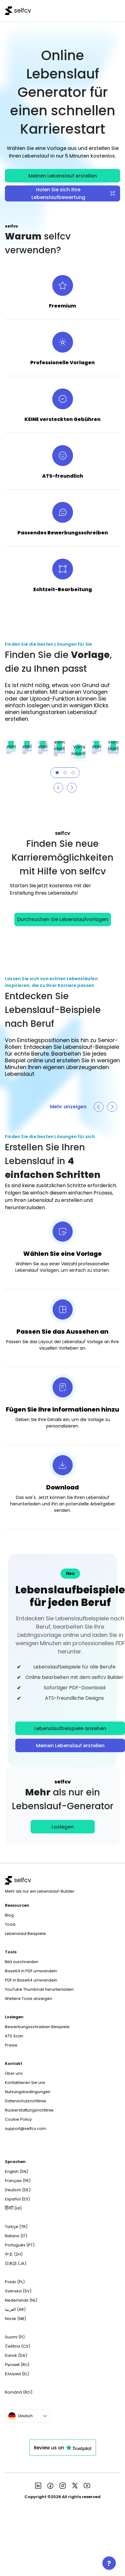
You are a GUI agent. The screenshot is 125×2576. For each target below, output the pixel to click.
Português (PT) (20, 2245)
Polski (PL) (15, 2282)
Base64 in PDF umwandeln (31, 1971)
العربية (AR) (15, 2309)
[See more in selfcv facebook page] (50, 2486)
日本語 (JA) (15, 2263)
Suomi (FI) (15, 2337)
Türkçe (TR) (16, 2226)
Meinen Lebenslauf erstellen (62, 175)
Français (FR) (18, 2180)
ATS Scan (14, 2036)
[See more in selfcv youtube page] (87, 2486)
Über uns (14, 2073)
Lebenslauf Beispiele (25, 1933)
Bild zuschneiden (22, 1961)
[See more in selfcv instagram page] (62, 2486)
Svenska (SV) (18, 2291)
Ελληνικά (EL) (17, 2374)
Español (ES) (17, 2199)
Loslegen (63, 1826)
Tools (10, 1924)
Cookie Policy (18, 2119)
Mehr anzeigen (68, 1106)
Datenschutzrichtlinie (25, 2101)
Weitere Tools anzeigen (28, 1998)
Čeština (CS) (17, 2346)
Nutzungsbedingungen (27, 2091)
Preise (11, 2045)
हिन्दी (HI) (13, 2208)
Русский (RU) (17, 2364)
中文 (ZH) (14, 2254)
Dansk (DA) (16, 2355)
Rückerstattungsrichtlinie (29, 2110)
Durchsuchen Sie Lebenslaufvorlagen (62, 919)
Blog (9, 1915)
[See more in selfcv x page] (75, 2486)
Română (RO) (18, 2392)
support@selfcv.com (25, 2128)
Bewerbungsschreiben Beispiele (37, 2026)
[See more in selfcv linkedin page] (38, 2486)
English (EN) (16, 2171)
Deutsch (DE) (18, 2190)
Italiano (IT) (16, 2236)
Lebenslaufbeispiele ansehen (70, 1728)
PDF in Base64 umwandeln (31, 1980)
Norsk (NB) (15, 2318)
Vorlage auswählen (11, 743)
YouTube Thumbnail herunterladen (39, 1989)
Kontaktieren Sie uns (25, 2082)
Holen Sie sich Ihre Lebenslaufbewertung (73, 193)
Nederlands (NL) (21, 2300)
